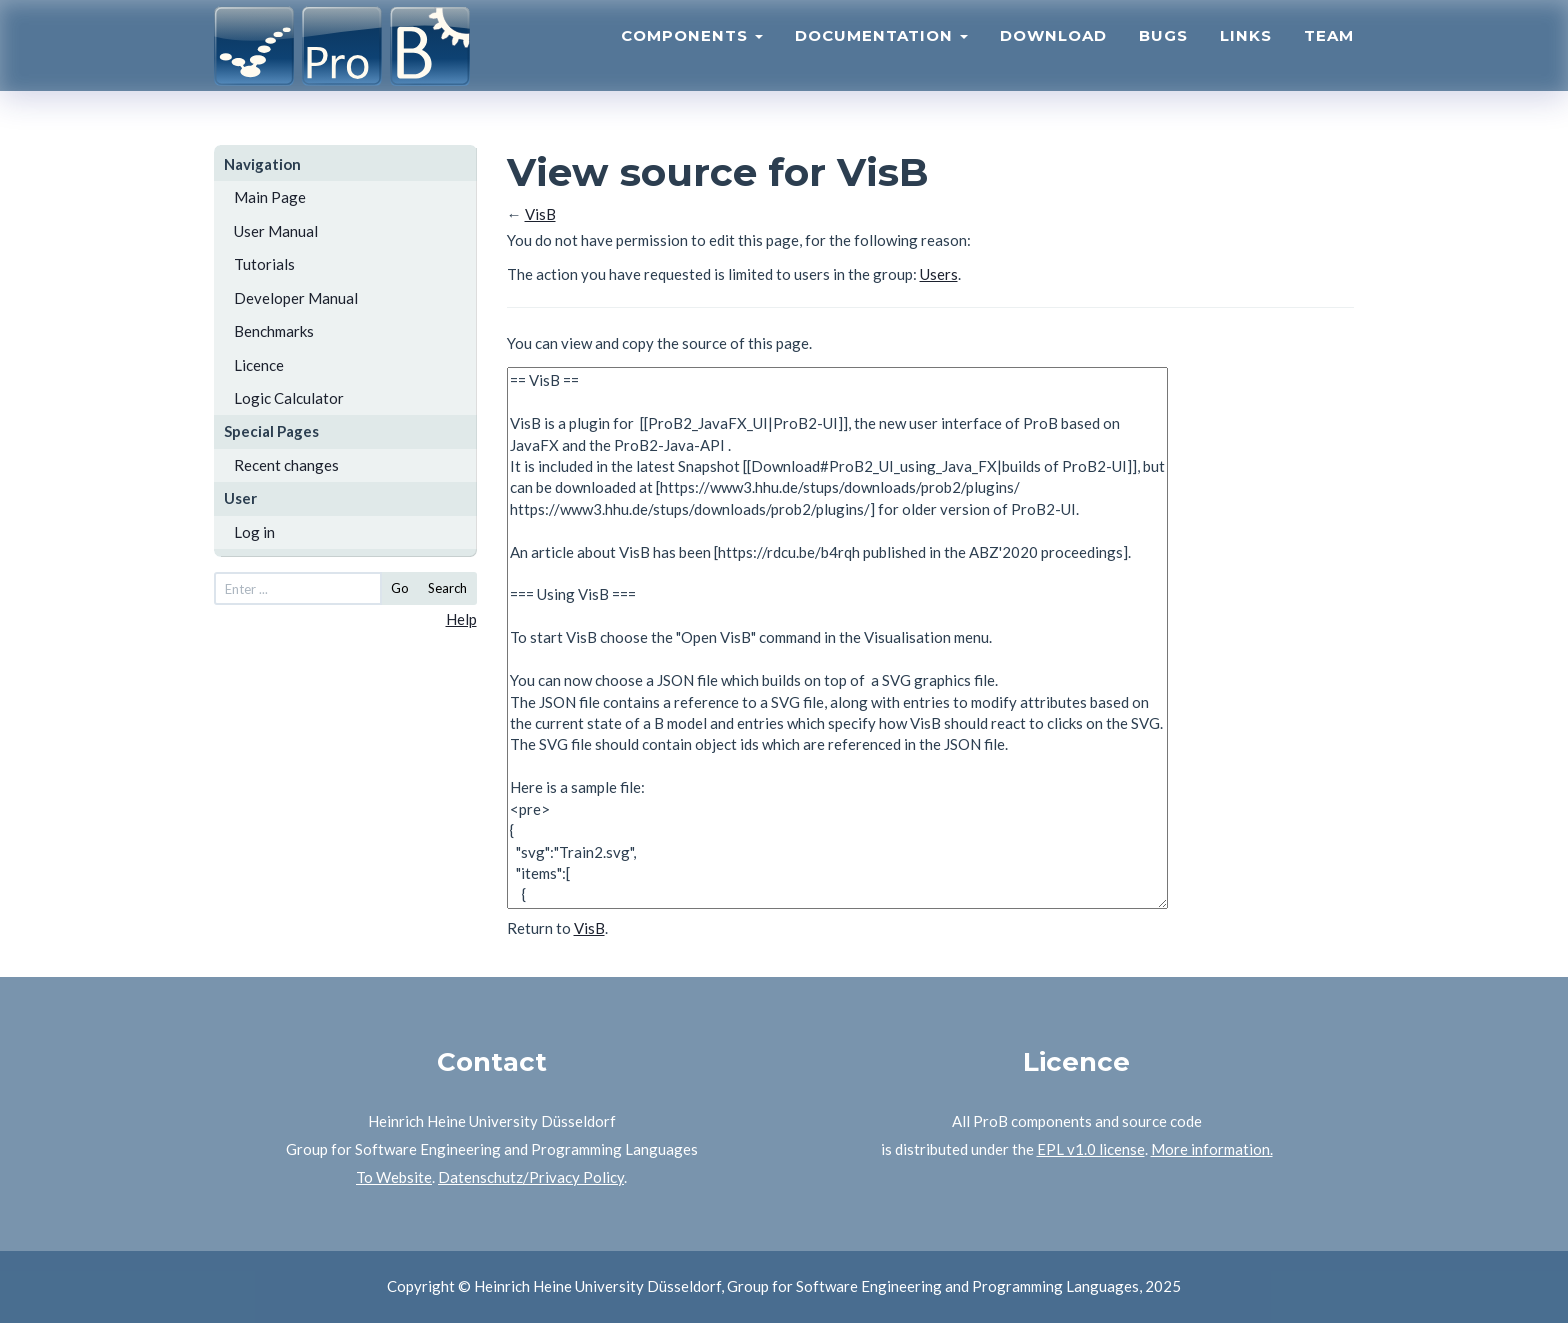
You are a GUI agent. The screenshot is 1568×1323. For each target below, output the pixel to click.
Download (1053, 55)
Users (939, 274)
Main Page (270, 197)
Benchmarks (274, 331)
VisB (540, 214)
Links (1246, 55)
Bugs (1163, 55)
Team (1329, 55)
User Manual (276, 231)
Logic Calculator (289, 398)
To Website (394, 1177)
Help (461, 619)
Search (447, 588)
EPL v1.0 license (1091, 1149)
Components (692, 55)
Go (400, 588)
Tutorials (264, 264)
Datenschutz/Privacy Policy (531, 1177)
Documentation (881, 55)
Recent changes (286, 465)
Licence (259, 365)
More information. (1212, 1149)
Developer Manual (296, 298)
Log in (254, 532)
